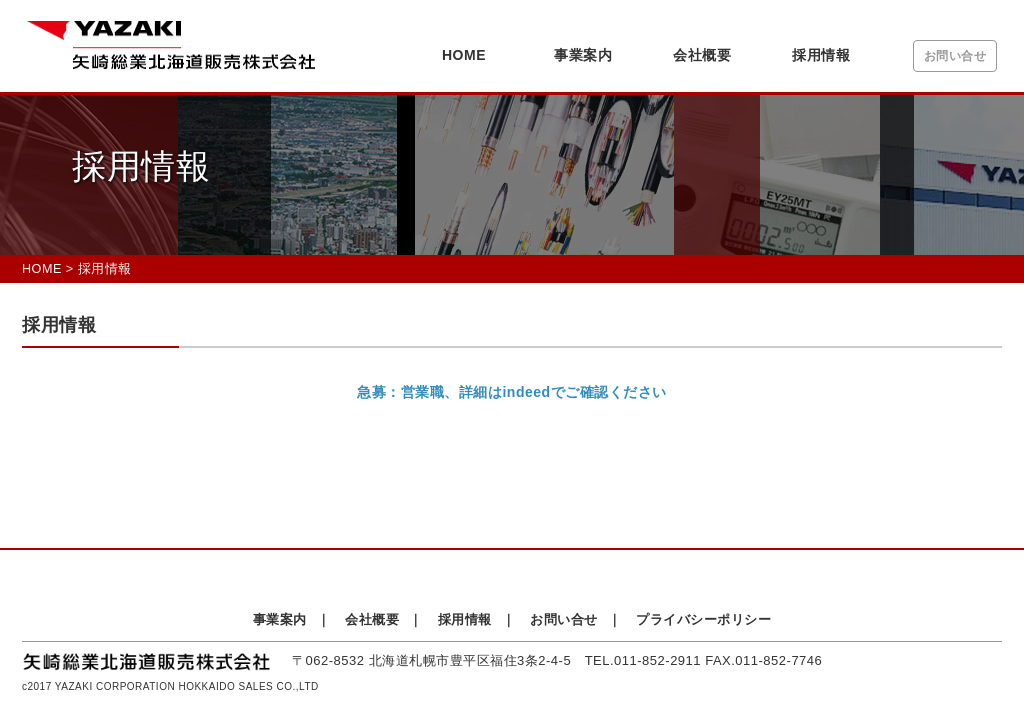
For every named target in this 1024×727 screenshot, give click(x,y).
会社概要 (702, 55)
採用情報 (821, 55)
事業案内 (583, 55)
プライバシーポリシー (703, 619)
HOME (464, 55)
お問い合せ (955, 56)
